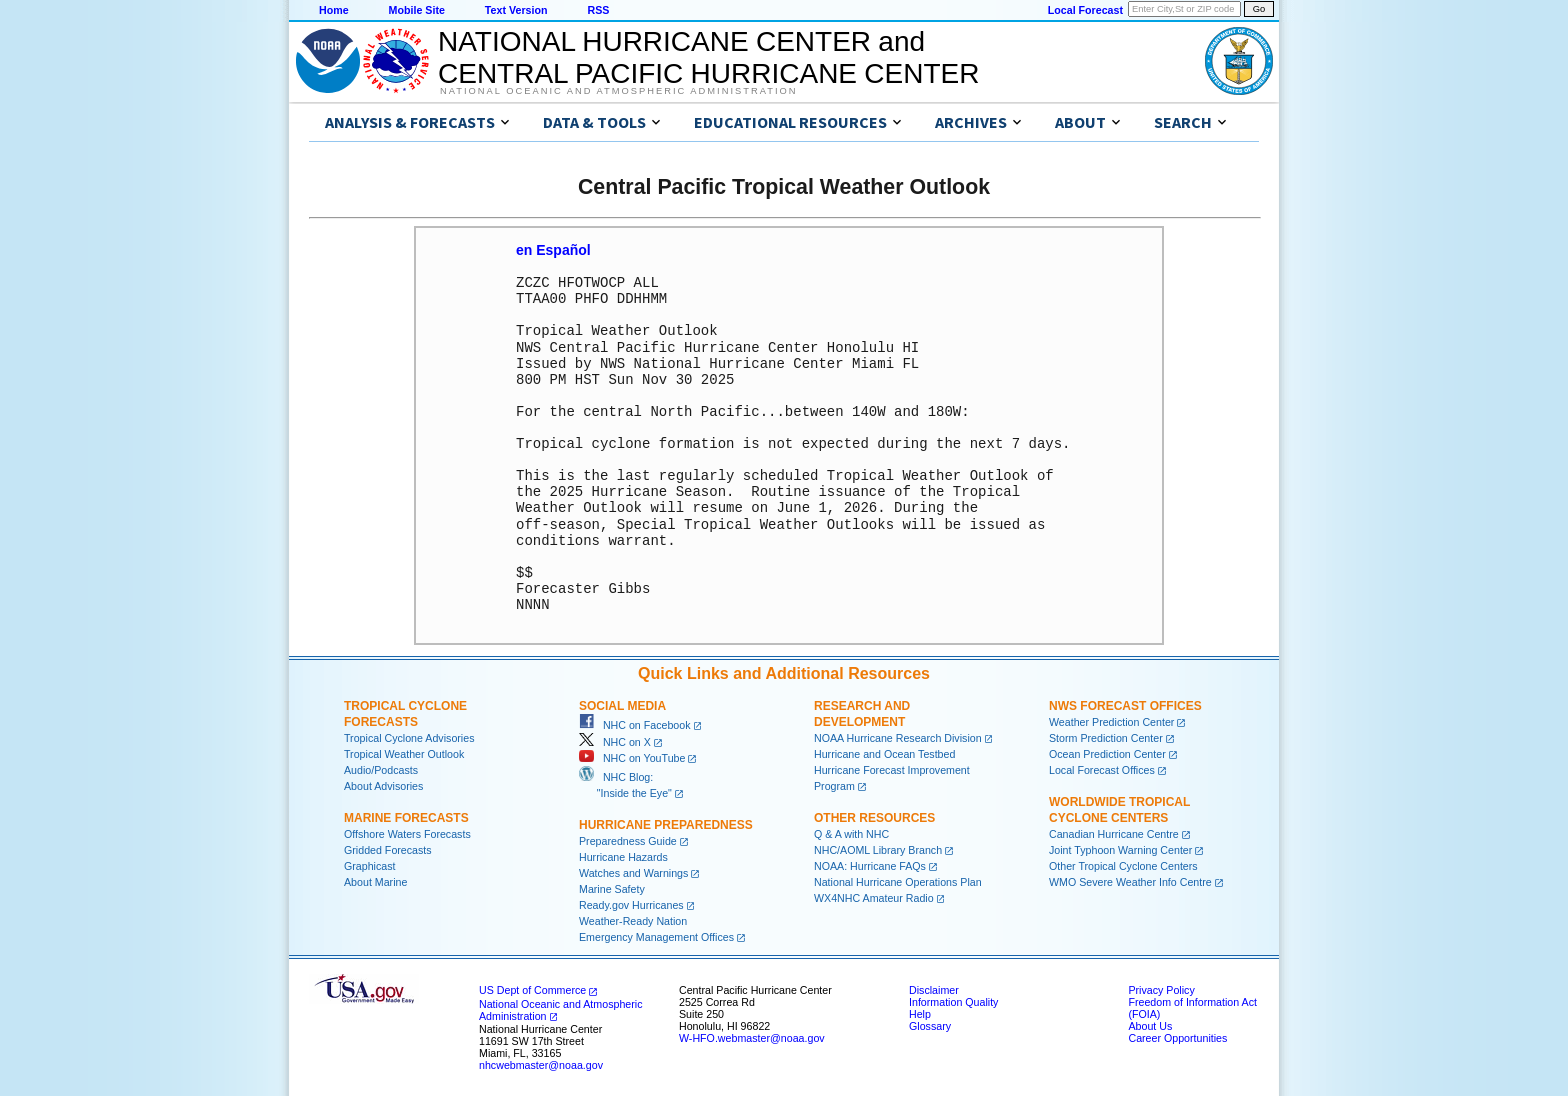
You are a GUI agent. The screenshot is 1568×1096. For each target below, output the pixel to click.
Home (334, 10)
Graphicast (370, 865)
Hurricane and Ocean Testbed (884, 753)
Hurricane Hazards (623, 856)
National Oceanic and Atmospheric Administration (618, 91)
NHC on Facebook (635, 724)
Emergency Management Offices (656, 936)
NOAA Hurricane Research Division (898, 737)
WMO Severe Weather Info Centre (1130, 881)
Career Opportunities (1177, 1037)
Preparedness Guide (628, 840)
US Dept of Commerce (532, 989)
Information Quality (953, 1001)
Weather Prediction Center (1111, 721)
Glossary (930, 1025)
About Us (1150, 1025)
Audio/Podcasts (381, 769)
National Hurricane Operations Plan (898, 881)
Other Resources (874, 817)
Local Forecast (1085, 10)
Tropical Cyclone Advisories (409, 737)
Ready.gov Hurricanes (631, 904)
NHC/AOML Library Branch (878, 849)
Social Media (622, 705)
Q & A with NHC (851, 833)
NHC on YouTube (632, 757)
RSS (598, 10)
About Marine (375, 881)
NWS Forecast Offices (1125, 705)
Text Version (516, 10)
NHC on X (615, 741)
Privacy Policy (1161, 989)
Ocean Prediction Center (1107, 753)
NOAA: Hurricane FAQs (870, 865)
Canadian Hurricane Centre (1114, 833)
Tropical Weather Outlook (404, 753)
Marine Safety (612, 888)
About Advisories (383, 785)
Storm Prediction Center (1106, 737)
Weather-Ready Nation (633, 920)
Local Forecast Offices (1102, 769)
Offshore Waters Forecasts (407, 833)
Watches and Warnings (633, 872)
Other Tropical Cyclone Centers (1123, 865)
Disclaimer (934, 989)
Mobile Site (417, 10)
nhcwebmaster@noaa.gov (541, 1064)
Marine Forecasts (406, 817)
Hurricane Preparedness (666, 824)
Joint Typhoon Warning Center (1120, 849)
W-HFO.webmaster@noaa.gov (752, 1037)
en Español (553, 250)
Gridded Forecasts (388, 849)
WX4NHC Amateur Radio (874, 897)
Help (920, 1013)
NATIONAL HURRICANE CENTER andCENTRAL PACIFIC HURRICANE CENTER (708, 57)
